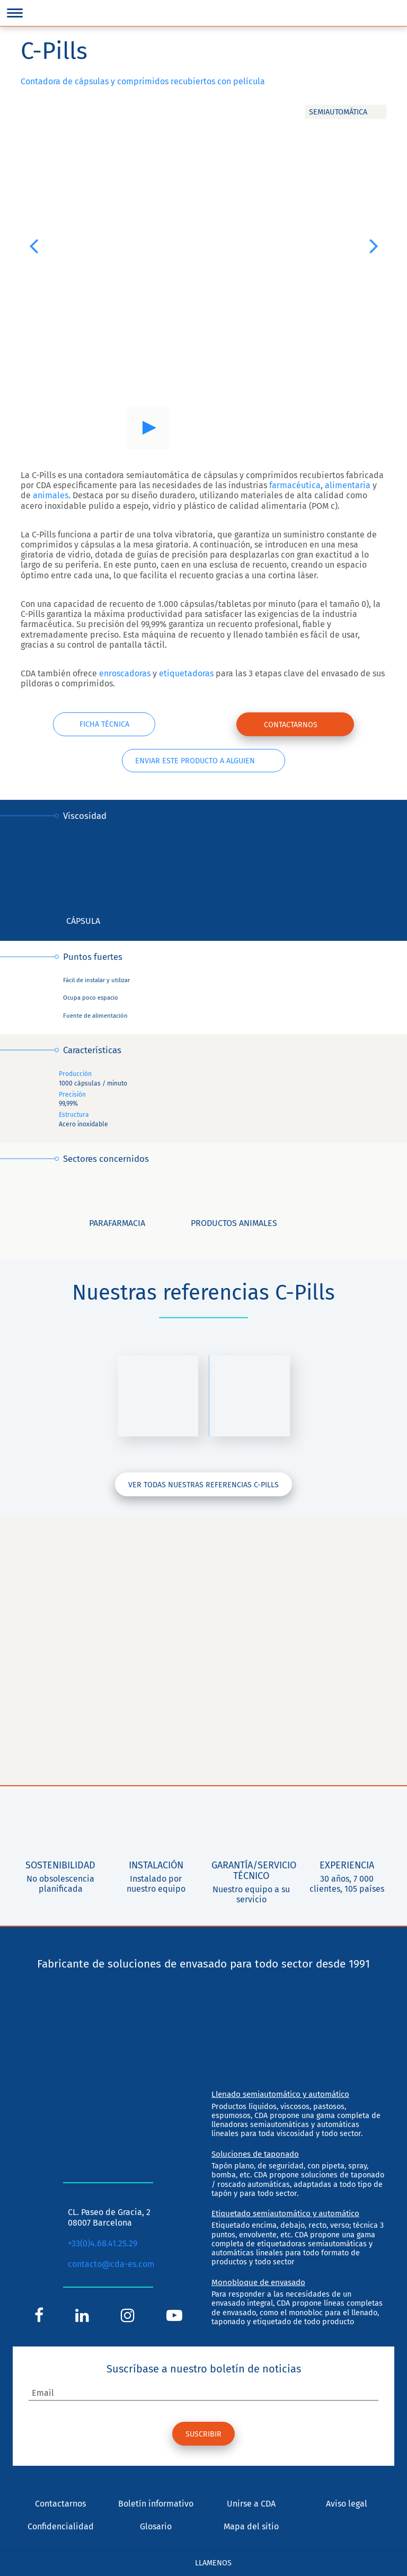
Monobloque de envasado (258, 2283)
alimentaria (347, 485)
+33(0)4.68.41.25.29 (102, 2244)
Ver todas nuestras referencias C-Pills (203, 1485)
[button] (33, 245)
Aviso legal (346, 2505)
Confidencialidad (61, 2527)
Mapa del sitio (251, 2527)
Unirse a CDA (251, 2505)
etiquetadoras (186, 673)
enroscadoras (125, 673)
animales (50, 495)
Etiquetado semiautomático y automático (285, 2214)
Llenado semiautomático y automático (280, 2095)
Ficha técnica (104, 724)
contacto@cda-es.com (111, 2265)
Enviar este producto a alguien (195, 761)
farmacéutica (294, 485)
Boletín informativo (155, 2505)
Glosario (156, 2527)
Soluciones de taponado (255, 2154)
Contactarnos (291, 724)
